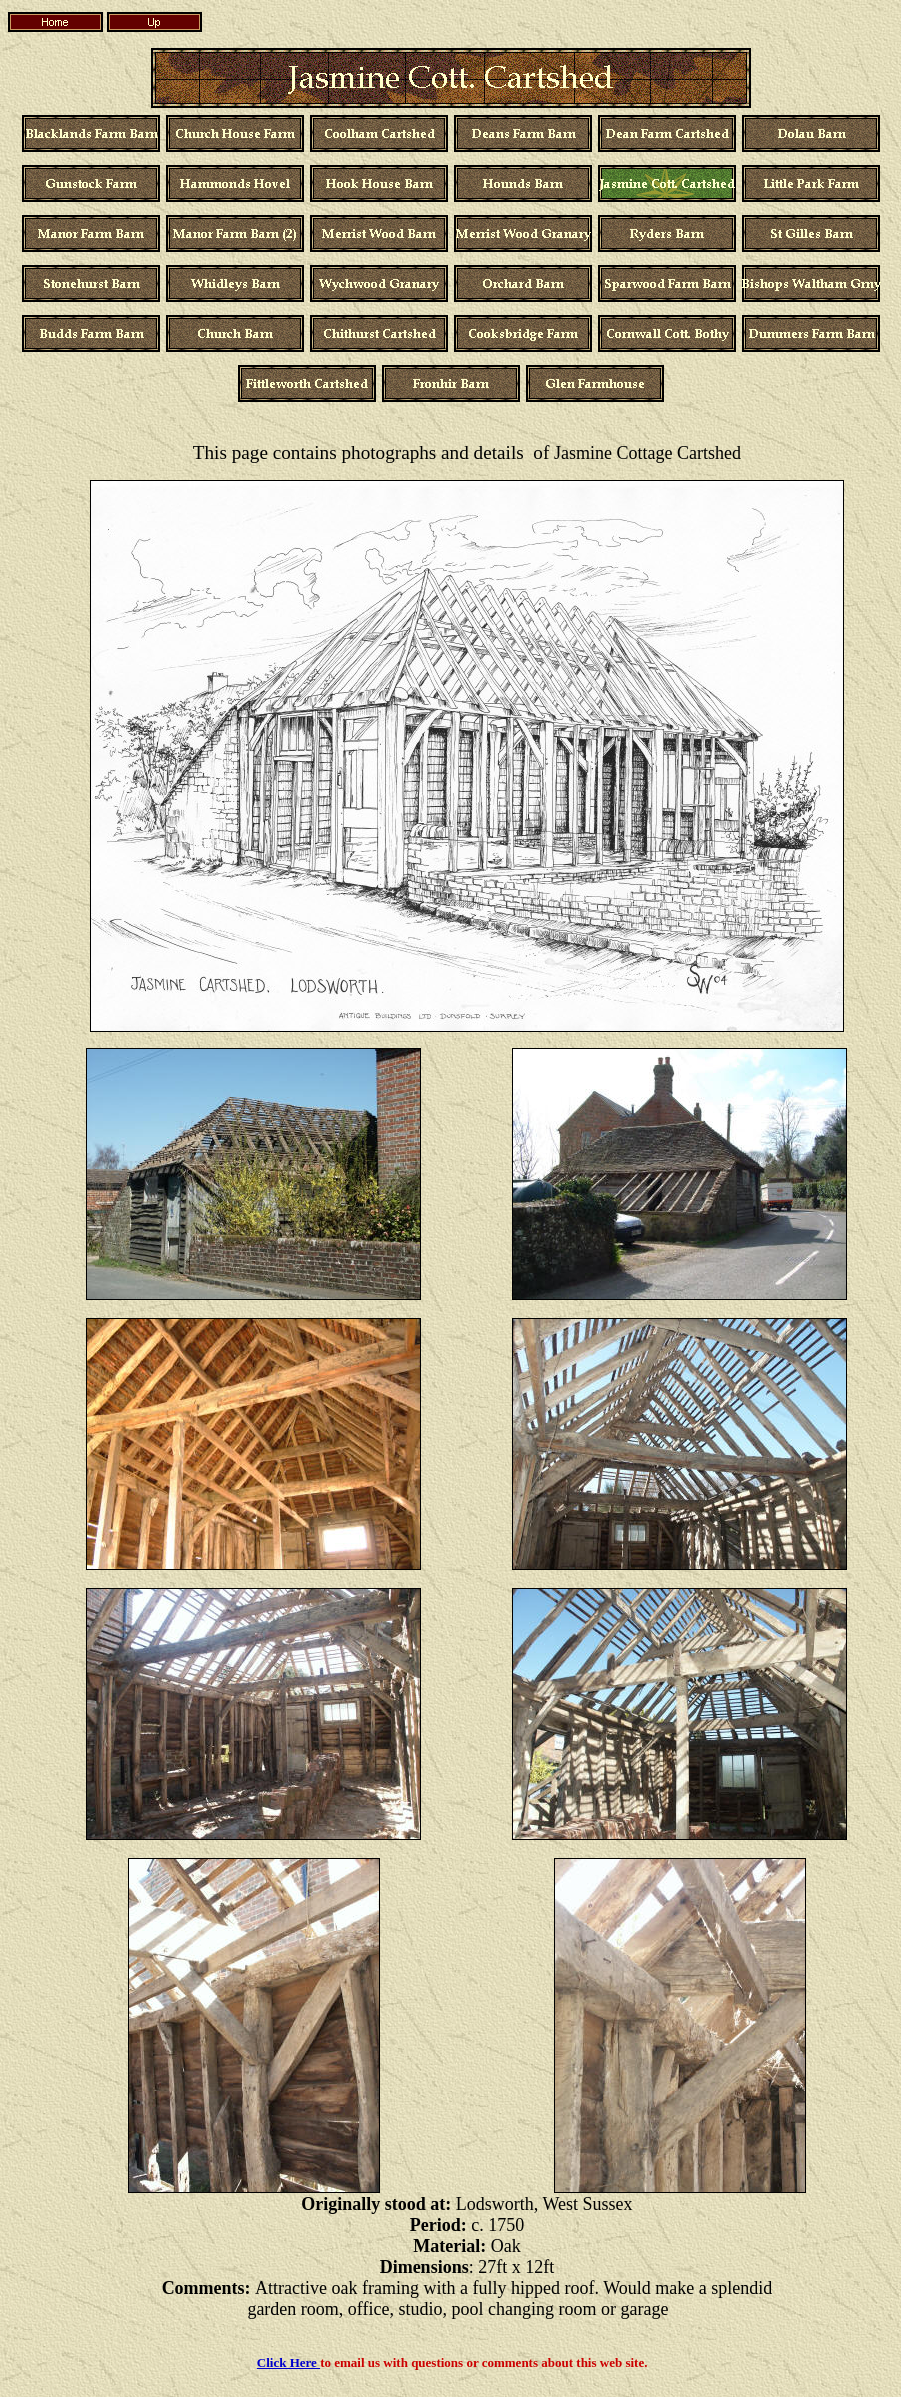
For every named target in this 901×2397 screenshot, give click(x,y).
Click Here (288, 2362)
